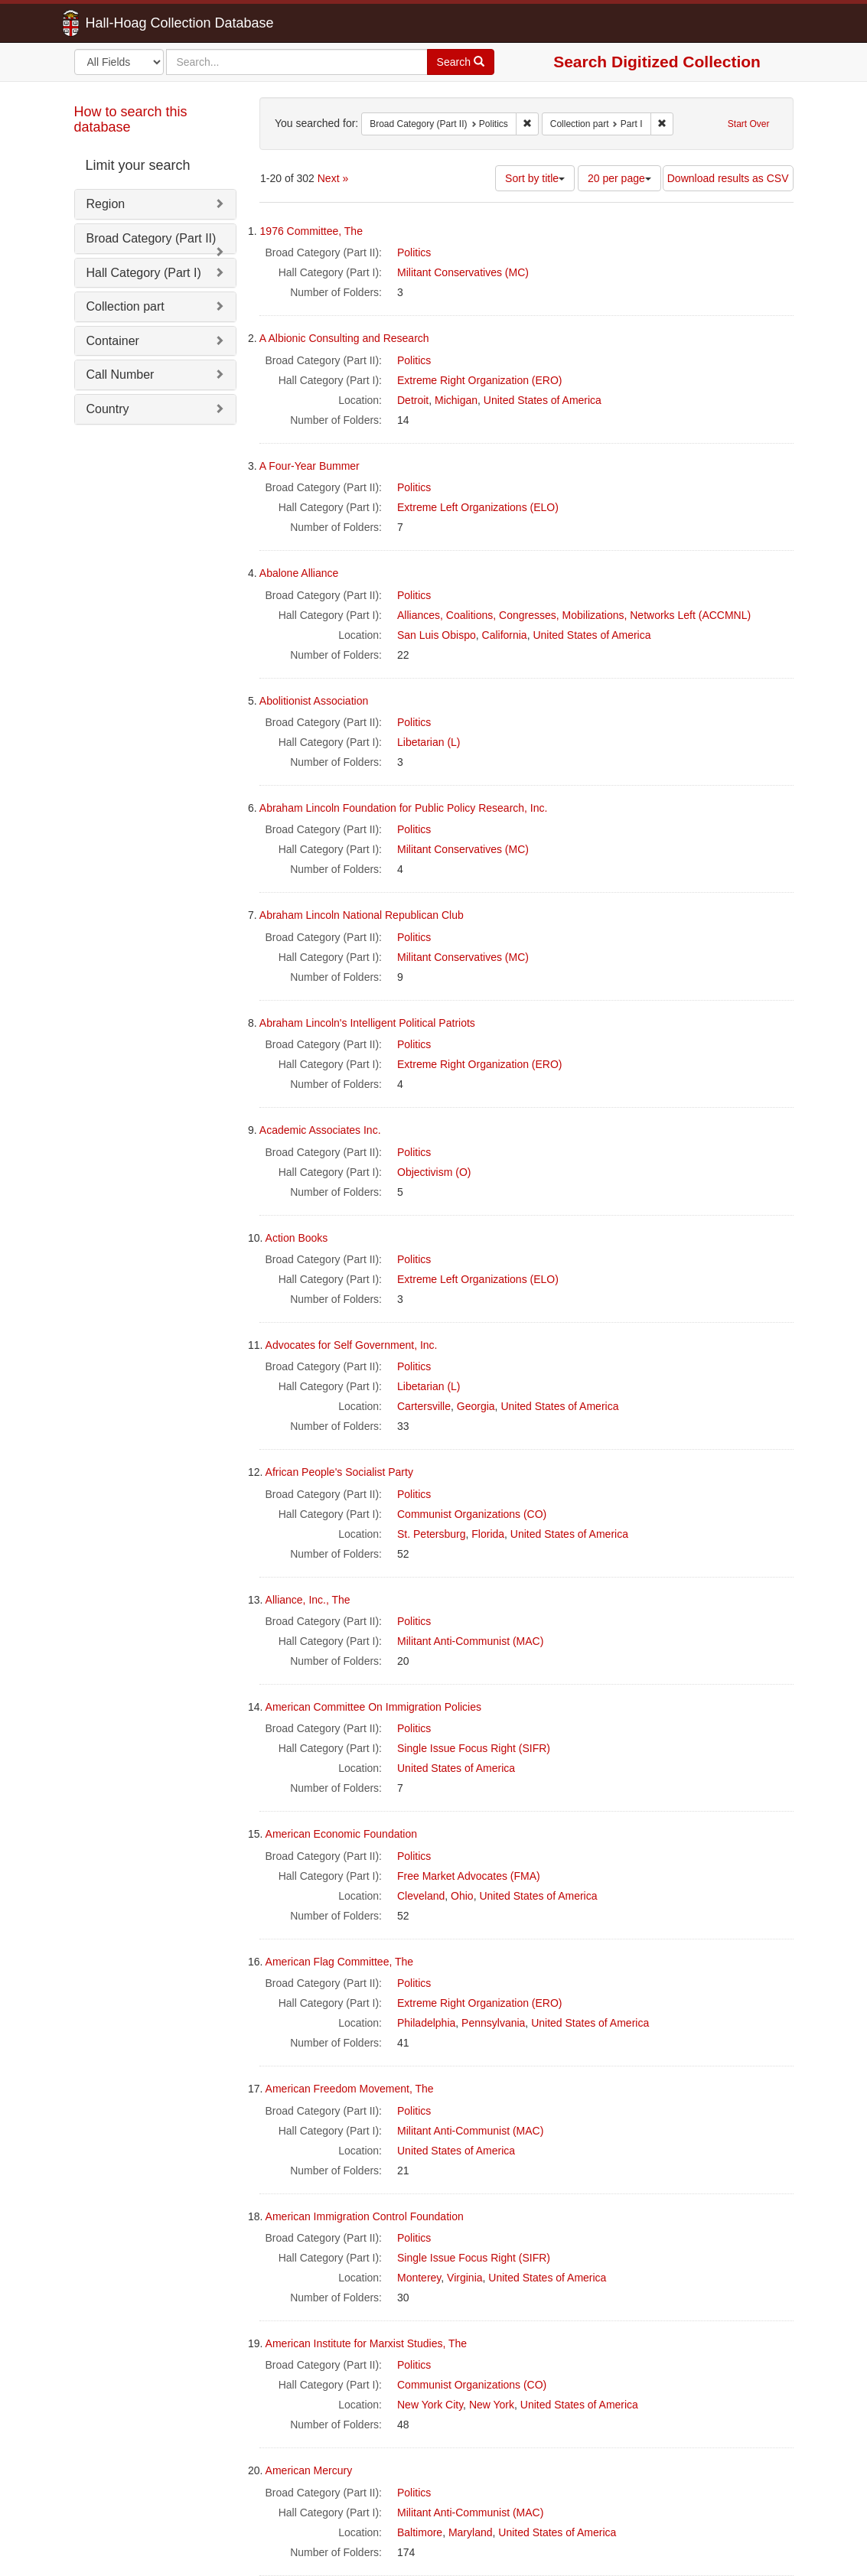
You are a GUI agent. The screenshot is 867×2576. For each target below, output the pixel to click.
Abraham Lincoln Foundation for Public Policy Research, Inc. (403, 808)
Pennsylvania (493, 2023)
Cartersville (424, 1406)
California (504, 635)
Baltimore (419, 2532)
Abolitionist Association (313, 701)
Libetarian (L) (429, 742)
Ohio (462, 1896)
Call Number (120, 374)
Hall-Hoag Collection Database (132, 23)
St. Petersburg (431, 1534)
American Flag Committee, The (339, 1962)
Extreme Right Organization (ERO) (479, 380)
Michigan (456, 400)
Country (107, 408)
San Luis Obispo (436, 635)
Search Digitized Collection (657, 61)
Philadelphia (426, 2023)
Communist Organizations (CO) (471, 1514)
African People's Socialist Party (339, 1472)
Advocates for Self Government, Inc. (352, 1345)
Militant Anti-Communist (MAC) (470, 1641)
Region (105, 203)
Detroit (413, 400)
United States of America (542, 400)
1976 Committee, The (311, 231)
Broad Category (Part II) (151, 238)
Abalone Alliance (299, 573)
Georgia (476, 1406)
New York (491, 2405)
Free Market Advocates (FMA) (468, 1876)
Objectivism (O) (434, 1172)
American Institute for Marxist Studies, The (367, 2343)
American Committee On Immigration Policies (373, 1707)
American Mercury (309, 2470)
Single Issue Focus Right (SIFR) (473, 1748)
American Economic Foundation (341, 1834)
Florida (487, 1534)
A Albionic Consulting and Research (344, 338)
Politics (414, 252)
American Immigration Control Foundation (365, 2216)
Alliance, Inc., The (308, 1600)
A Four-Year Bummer (309, 466)
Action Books (297, 1238)
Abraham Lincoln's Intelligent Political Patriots (367, 1023)
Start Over (749, 124)
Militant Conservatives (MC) (463, 272)
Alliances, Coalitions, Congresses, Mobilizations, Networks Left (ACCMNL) (574, 615)
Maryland (470, 2532)
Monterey (419, 2278)
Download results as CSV (728, 178)
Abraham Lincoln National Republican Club (361, 915)
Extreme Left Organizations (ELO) (478, 507)
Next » (333, 178)
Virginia (464, 2278)
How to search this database (130, 119)
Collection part (125, 306)
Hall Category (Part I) (143, 272)
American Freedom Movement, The (350, 2089)
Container (112, 340)
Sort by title (535, 178)
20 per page (619, 178)
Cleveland (421, 1896)
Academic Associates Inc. (320, 1130)
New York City (430, 2405)
